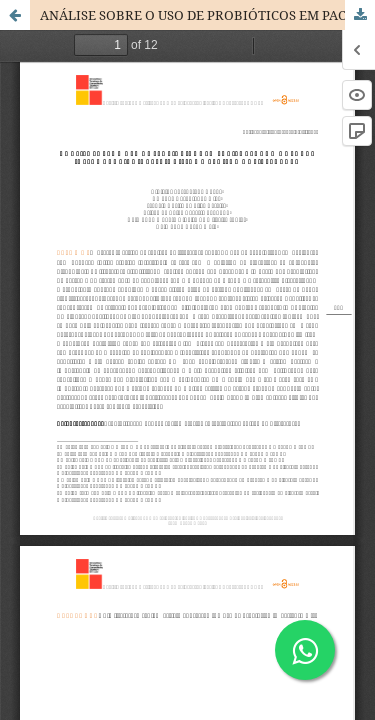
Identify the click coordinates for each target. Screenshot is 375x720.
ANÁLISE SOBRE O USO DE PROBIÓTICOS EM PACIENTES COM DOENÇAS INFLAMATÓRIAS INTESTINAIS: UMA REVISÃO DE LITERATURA (207, 15)
